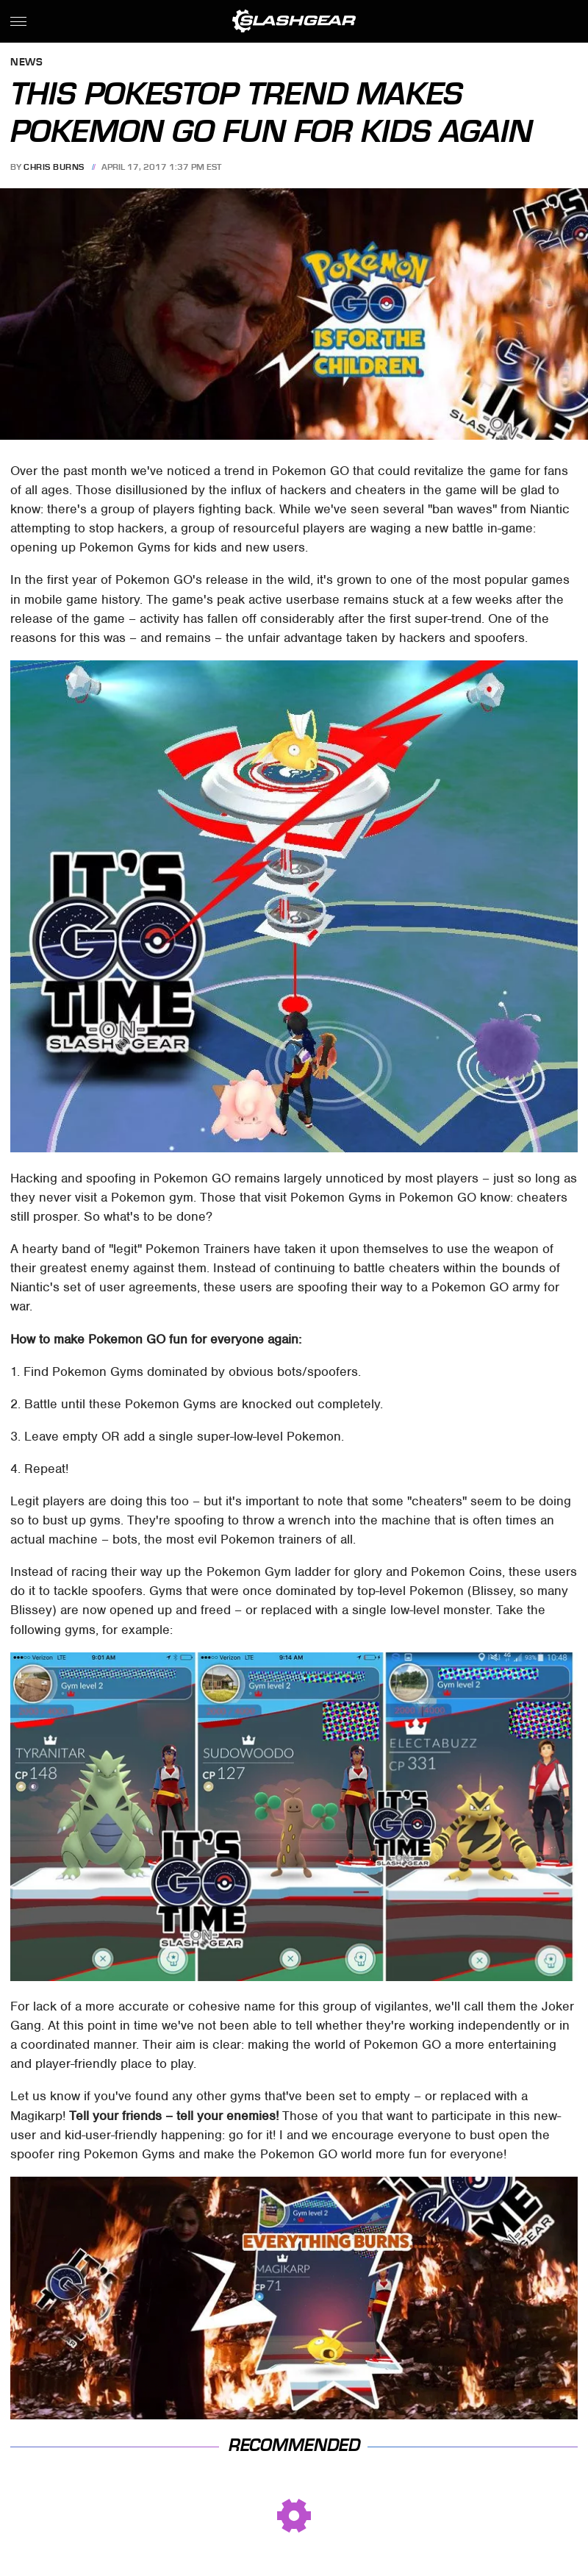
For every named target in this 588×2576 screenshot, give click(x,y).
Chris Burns (54, 167)
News (26, 63)
